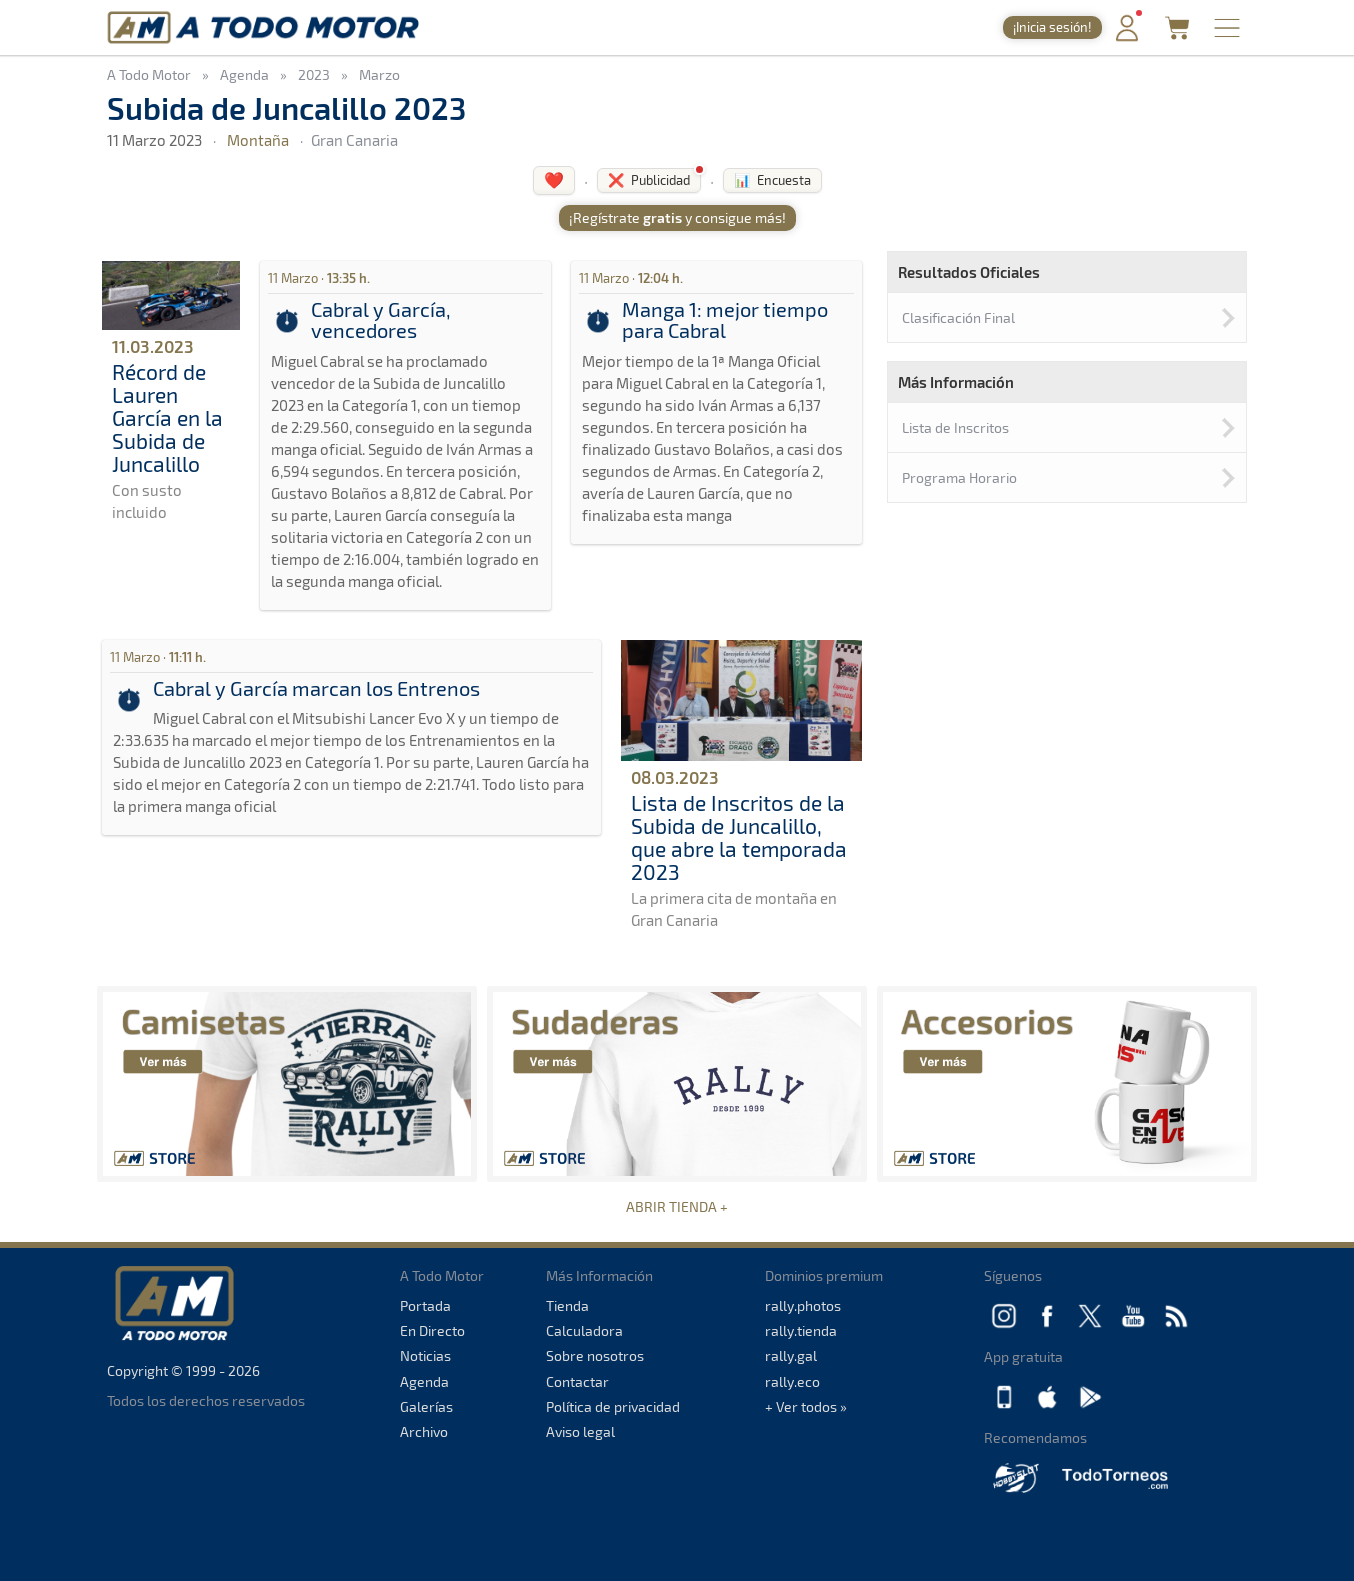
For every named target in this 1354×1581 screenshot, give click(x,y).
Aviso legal (580, 1431)
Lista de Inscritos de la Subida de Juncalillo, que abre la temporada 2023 (739, 837)
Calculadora (584, 1330)
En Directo (432, 1330)
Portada (425, 1305)
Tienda (567, 1305)
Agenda (424, 1381)
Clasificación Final (958, 317)
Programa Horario (959, 477)
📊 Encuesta (772, 180)
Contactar (577, 1381)
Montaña (258, 140)
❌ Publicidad (649, 180)
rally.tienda (801, 1330)
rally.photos (803, 1305)
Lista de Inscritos (955, 427)
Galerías (426, 1406)
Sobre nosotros (595, 1355)
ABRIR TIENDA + (677, 1206)
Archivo (424, 1431)
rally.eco (792, 1381)
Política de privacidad (613, 1406)
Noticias (425, 1355)
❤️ (554, 179)
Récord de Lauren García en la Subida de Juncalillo (167, 417)
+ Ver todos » (806, 1406)
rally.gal (791, 1355)
